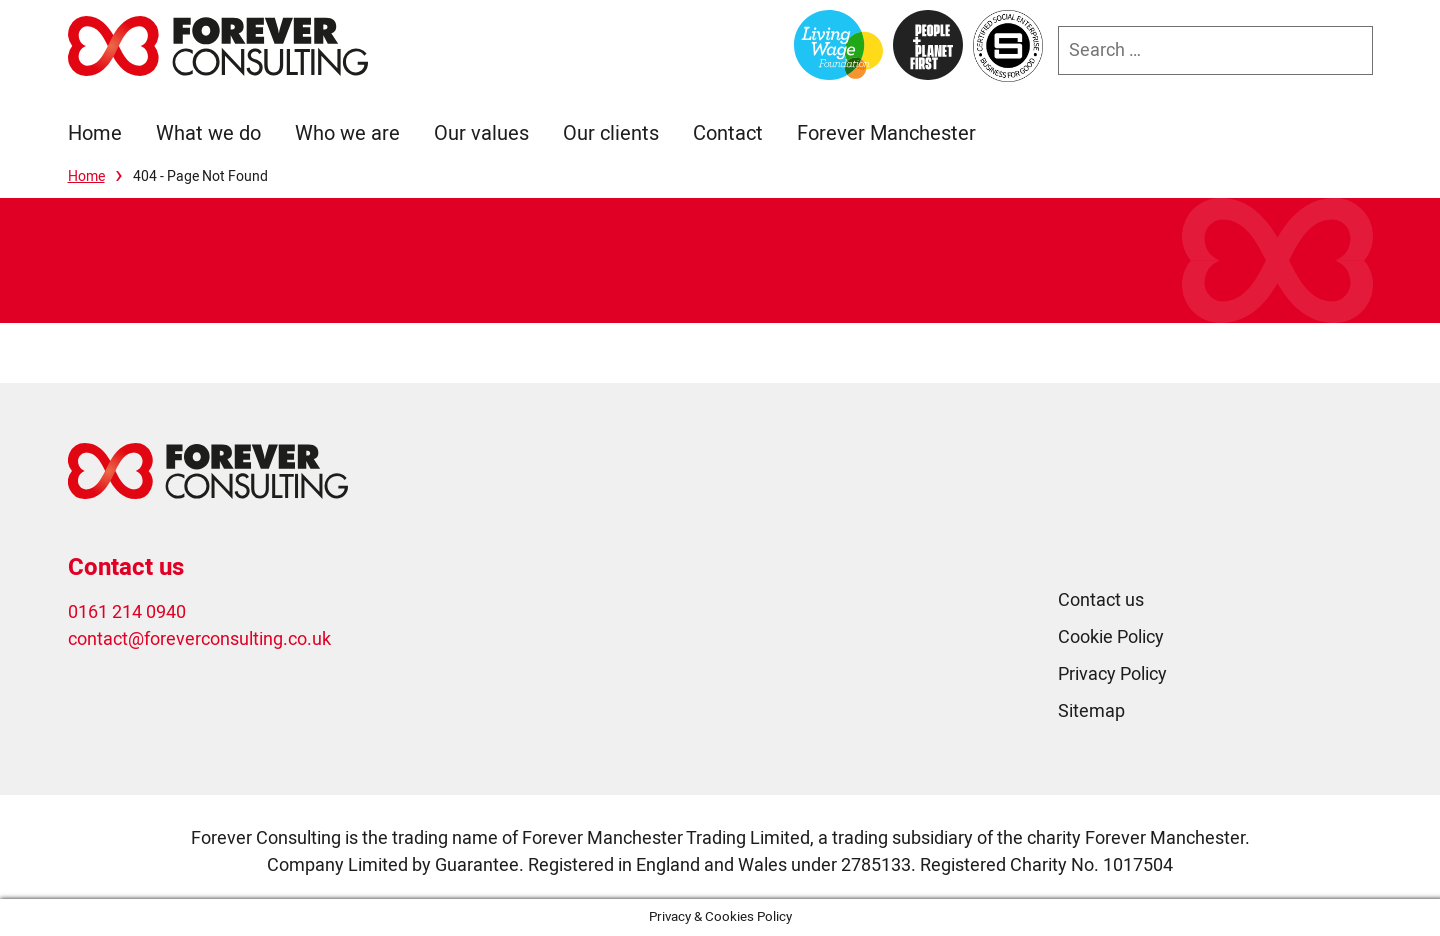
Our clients (611, 133)
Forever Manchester (886, 133)
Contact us (1101, 600)
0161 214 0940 (127, 612)
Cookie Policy (1111, 637)
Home (95, 133)
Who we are (347, 133)
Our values (481, 133)
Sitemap (1091, 711)
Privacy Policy (1112, 674)
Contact (728, 133)
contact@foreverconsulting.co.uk (199, 639)
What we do (208, 133)
